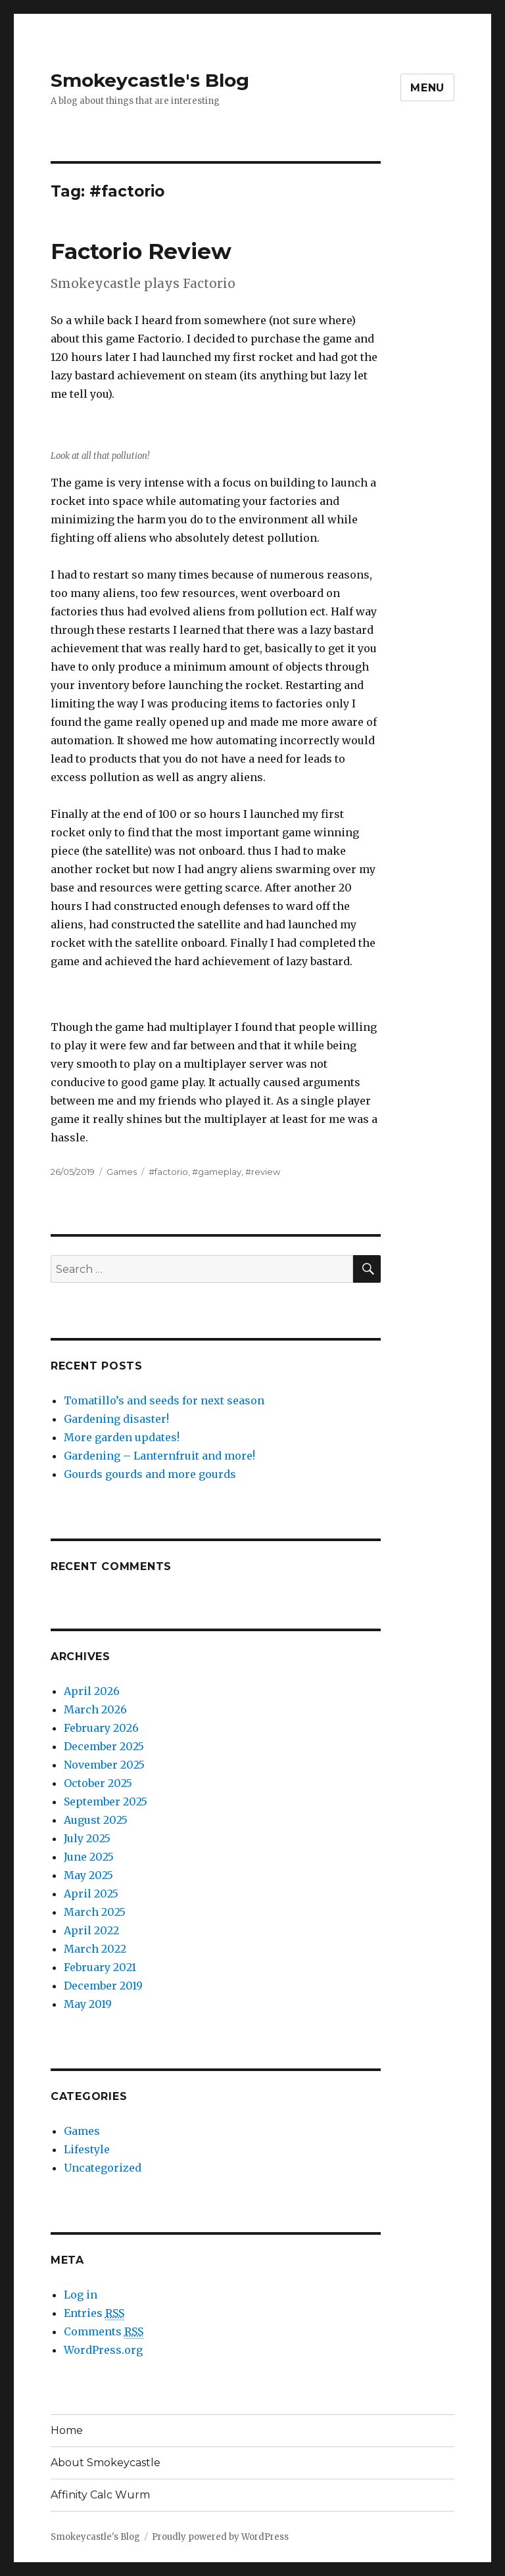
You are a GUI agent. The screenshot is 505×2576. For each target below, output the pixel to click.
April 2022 (91, 1930)
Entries (94, 2313)
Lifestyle (87, 2149)
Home (67, 2430)
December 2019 (103, 1985)
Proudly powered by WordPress (220, 2536)
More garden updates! (122, 1437)
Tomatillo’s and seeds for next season (164, 1400)
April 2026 (92, 1691)
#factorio (168, 1171)
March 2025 (95, 1912)
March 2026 (95, 1709)
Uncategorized (102, 2167)
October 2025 (98, 1783)
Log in (80, 2294)
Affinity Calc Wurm (100, 2495)
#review (262, 1171)
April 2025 (91, 1893)
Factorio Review (141, 251)
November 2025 (104, 1764)
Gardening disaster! (116, 1418)
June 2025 (89, 1856)
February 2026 (101, 1727)
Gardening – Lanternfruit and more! (159, 1455)
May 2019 (88, 2004)
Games (122, 1171)
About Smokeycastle (105, 2462)
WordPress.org (103, 2349)
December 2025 (104, 1746)
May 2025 (88, 1875)
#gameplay (216, 1171)
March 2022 (95, 1948)
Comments (103, 2332)
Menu (427, 88)
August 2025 (96, 1819)
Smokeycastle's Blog (150, 80)
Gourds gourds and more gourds (150, 1474)
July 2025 (87, 1838)
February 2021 (100, 1967)
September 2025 (105, 1801)
